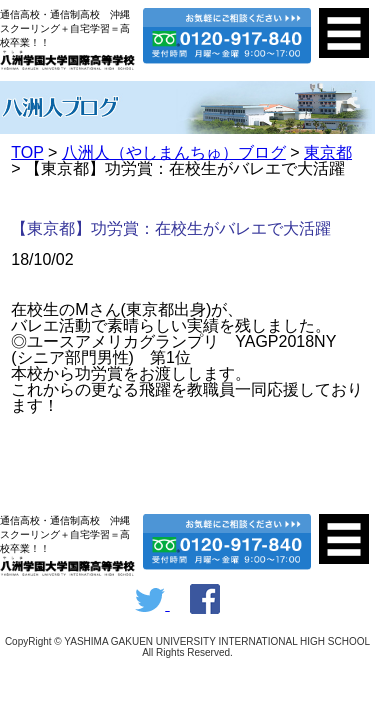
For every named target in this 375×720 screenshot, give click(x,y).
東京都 (328, 152)
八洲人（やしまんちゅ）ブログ (174, 152)
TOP (27, 152)
